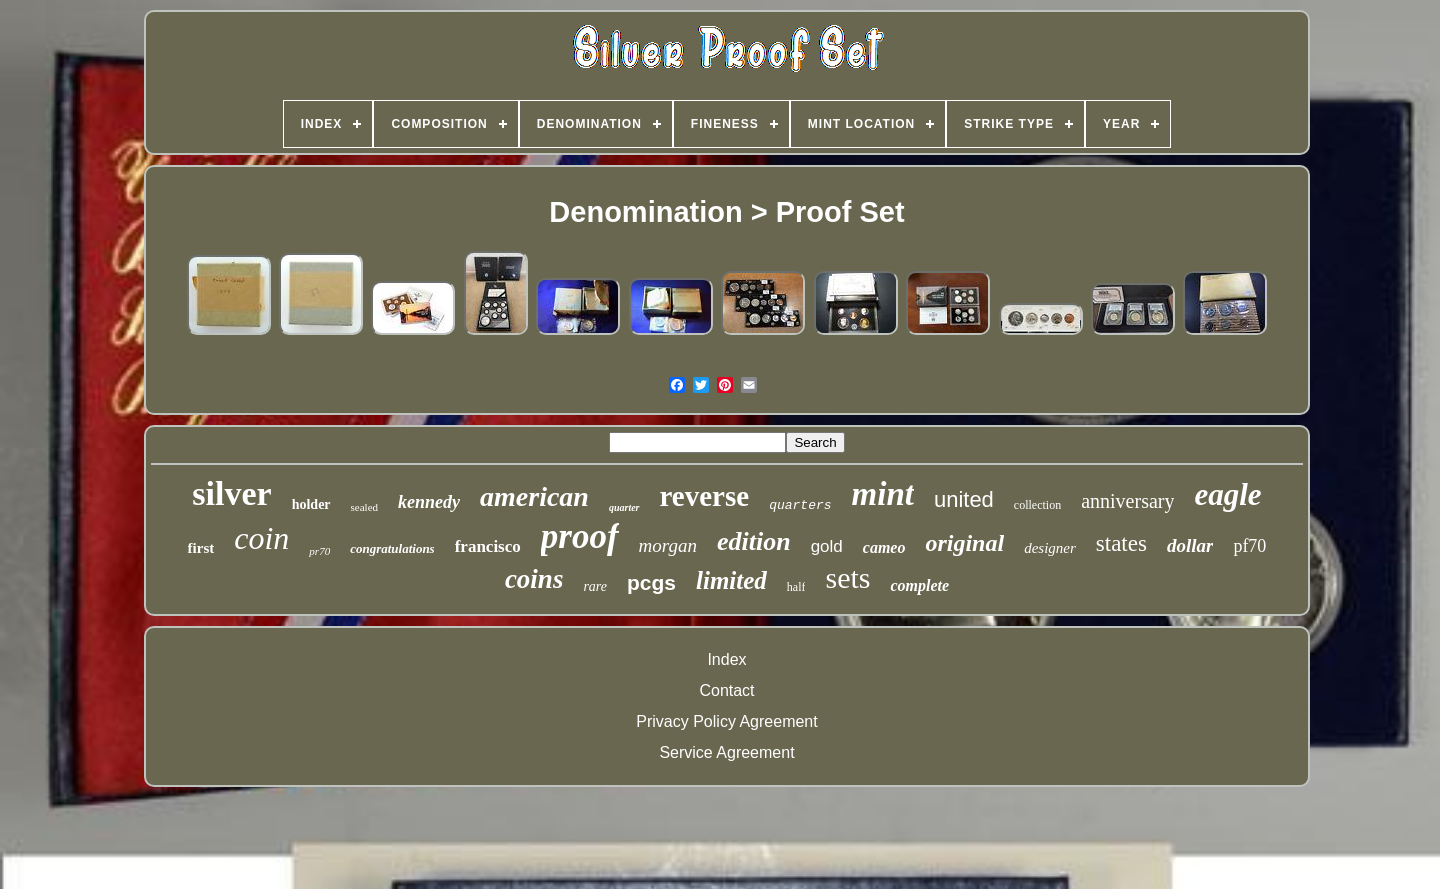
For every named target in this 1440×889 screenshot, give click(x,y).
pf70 (1249, 546)
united (964, 499)
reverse (705, 496)
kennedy (429, 502)
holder (311, 504)
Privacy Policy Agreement (726, 721)
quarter (624, 507)
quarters (800, 505)
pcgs (651, 582)
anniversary (1127, 501)
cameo (884, 547)
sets (847, 577)
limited (731, 580)
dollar (1190, 545)
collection (1037, 505)
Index (726, 659)
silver (231, 493)
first (201, 548)
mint (883, 494)
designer (1050, 548)
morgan (668, 545)
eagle (1227, 494)
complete (919, 585)
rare (595, 586)
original (964, 543)
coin (261, 538)
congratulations (392, 548)
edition (754, 541)
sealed (364, 507)
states (1121, 543)
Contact (726, 690)
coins (534, 579)
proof (580, 536)
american (534, 496)
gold (827, 546)
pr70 (319, 551)
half (796, 587)
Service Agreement (726, 752)
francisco (488, 546)
